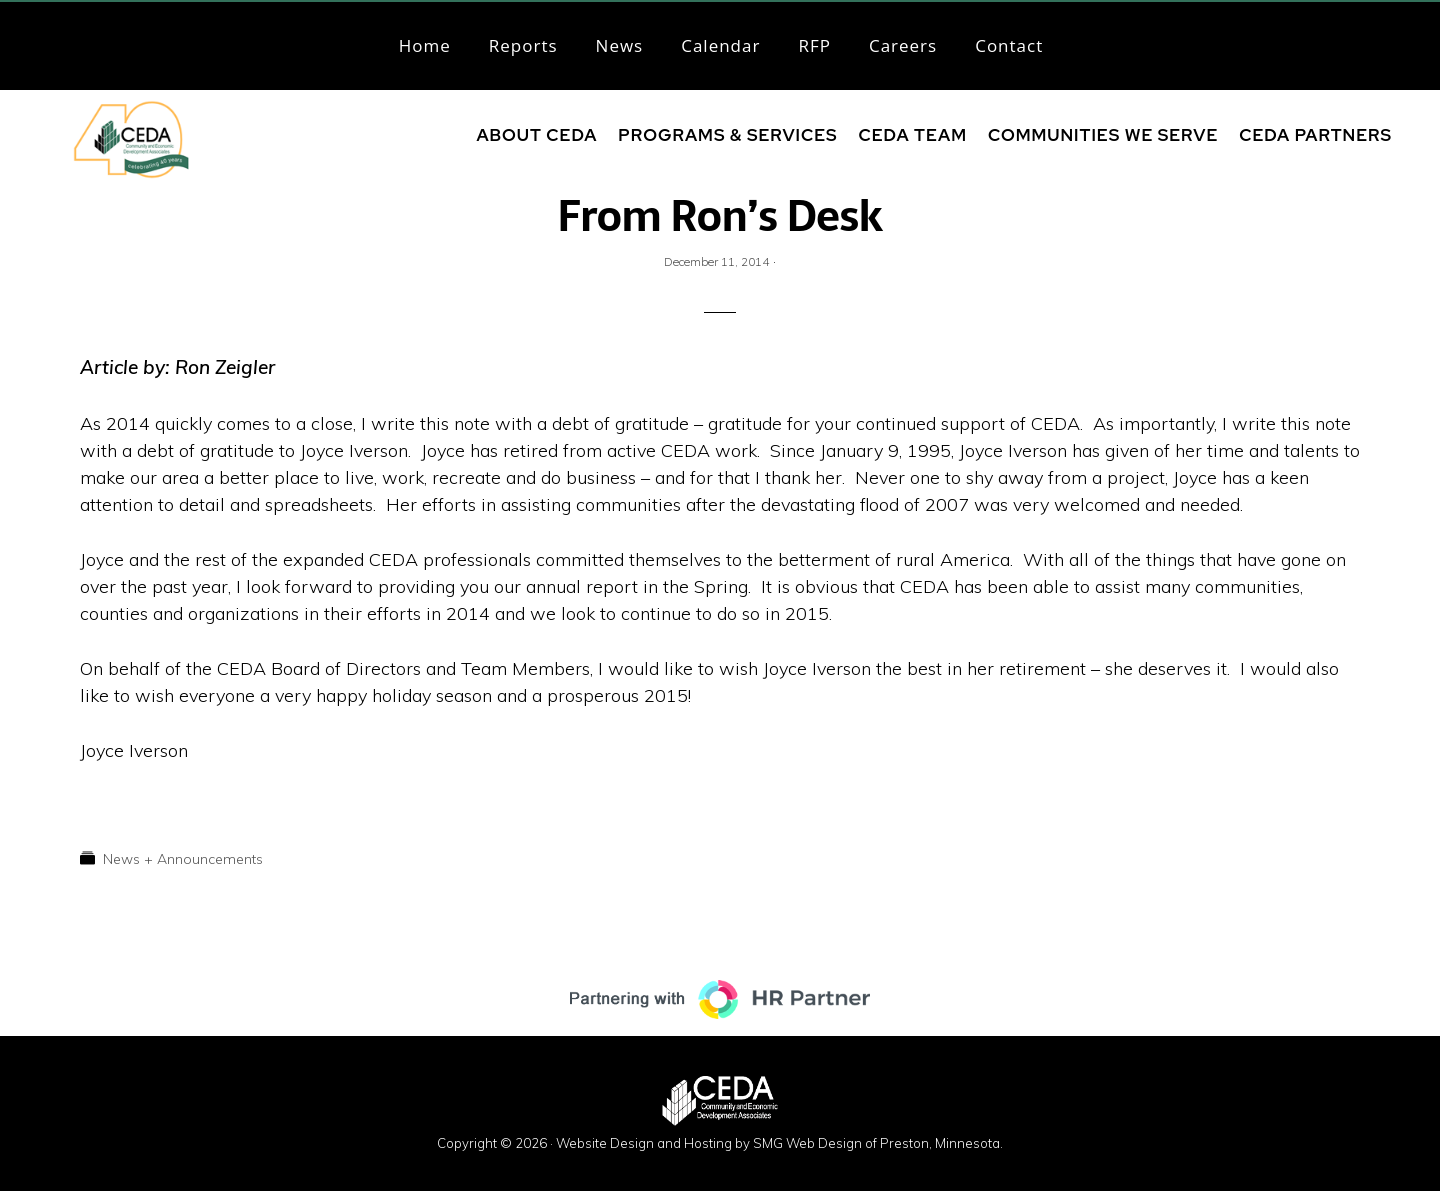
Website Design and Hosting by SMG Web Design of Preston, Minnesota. (779, 1143)
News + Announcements (183, 859)
